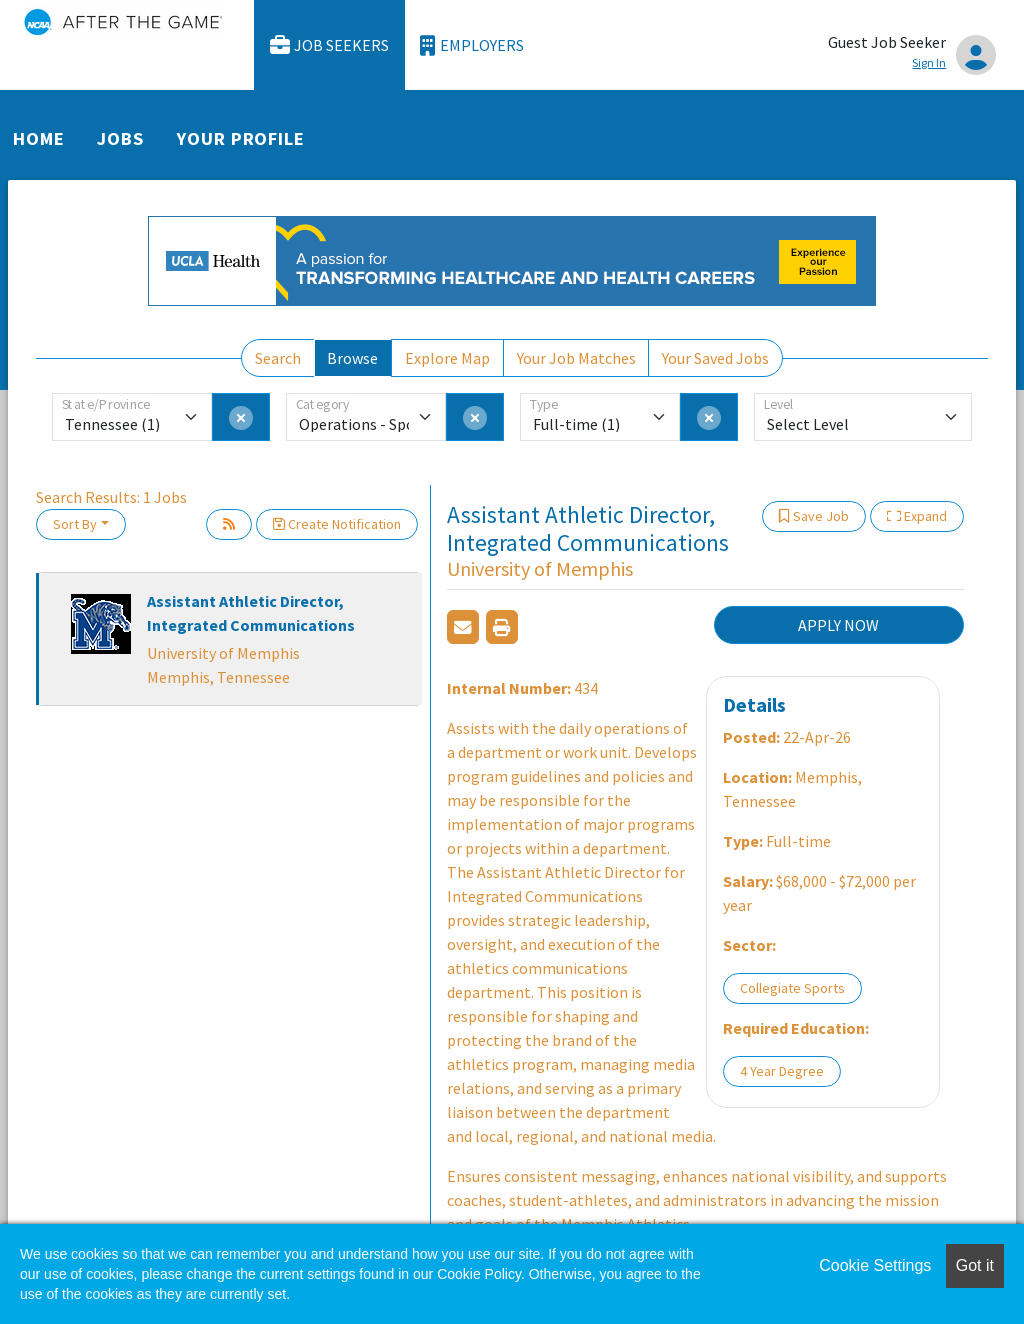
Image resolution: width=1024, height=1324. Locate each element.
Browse (352, 358)
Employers (472, 45)
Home (39, 138)
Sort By (75, 524)
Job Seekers (330, 45)
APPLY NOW (838, 625)
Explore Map (447, 358)
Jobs (120, 138)
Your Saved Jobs (715, 358)
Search (278, 358)
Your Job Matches (576, 358)
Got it (975, 1265)
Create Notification (337, 524)
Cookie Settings (875, 1265)
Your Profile (241, 138)
